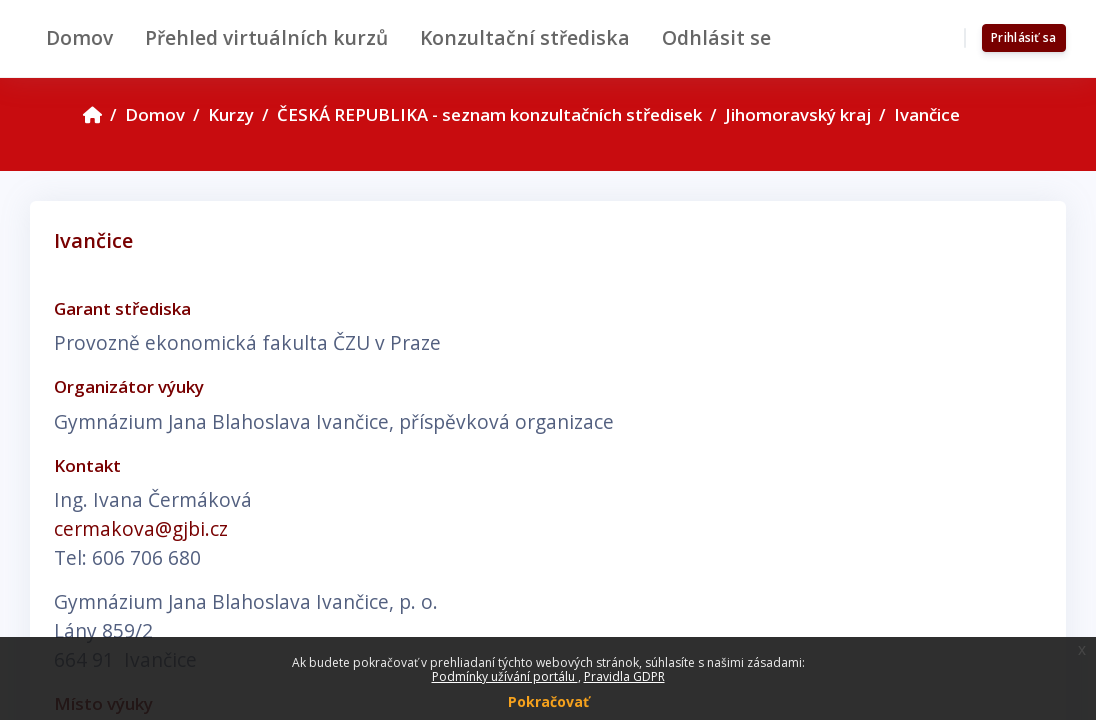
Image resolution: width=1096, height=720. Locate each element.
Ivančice (927, 114)
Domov (155, 114)
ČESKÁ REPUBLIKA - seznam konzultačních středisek (489, 114)
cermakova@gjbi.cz (141, 528)
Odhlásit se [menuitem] (716, 37)
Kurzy (231, 114)
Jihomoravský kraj (798, 114)
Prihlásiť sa (1024, 37)
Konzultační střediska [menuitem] (525, 37)
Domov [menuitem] (79, 37)
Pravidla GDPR (624, 676)
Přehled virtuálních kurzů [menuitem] (266, 37)
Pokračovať (548, 701)
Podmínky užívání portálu (505, 676)
